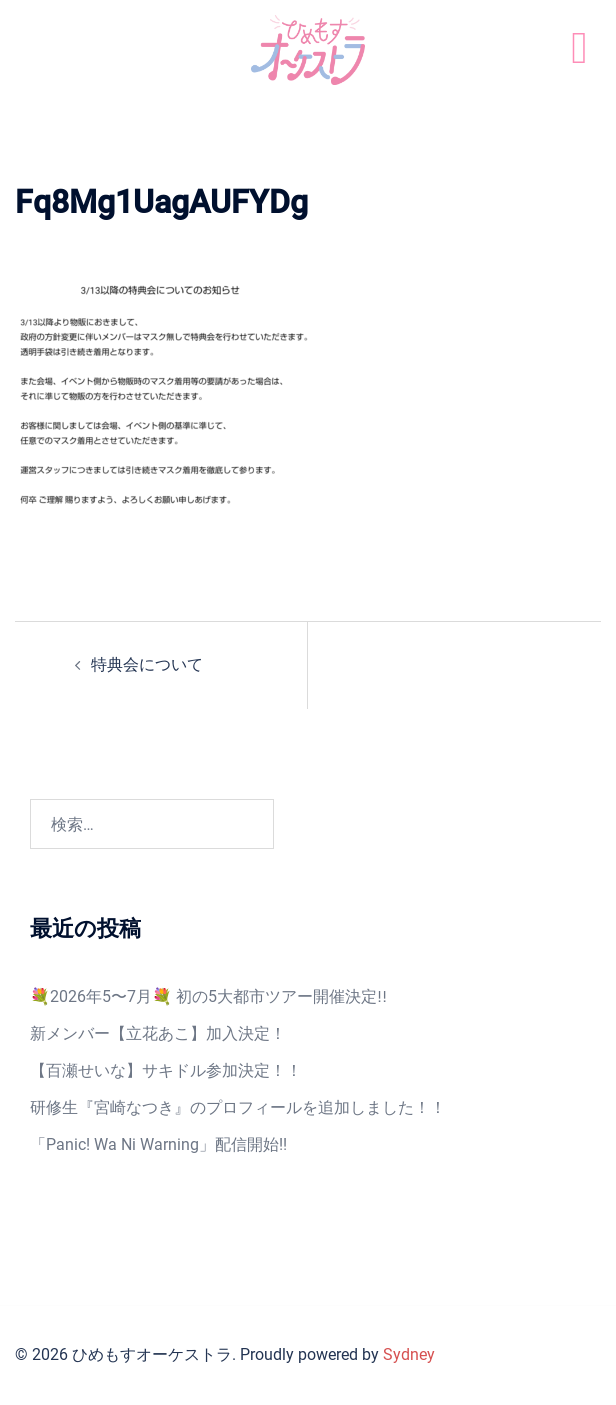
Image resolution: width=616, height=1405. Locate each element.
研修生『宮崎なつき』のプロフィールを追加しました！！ (238, 1107)
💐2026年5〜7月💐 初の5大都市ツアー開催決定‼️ (208, 996)
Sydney (409, 1354)
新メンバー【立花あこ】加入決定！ (158, 1033)
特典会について (147, 664)
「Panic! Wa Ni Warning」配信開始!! (158, 1144)
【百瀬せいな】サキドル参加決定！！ (166, 1070)
